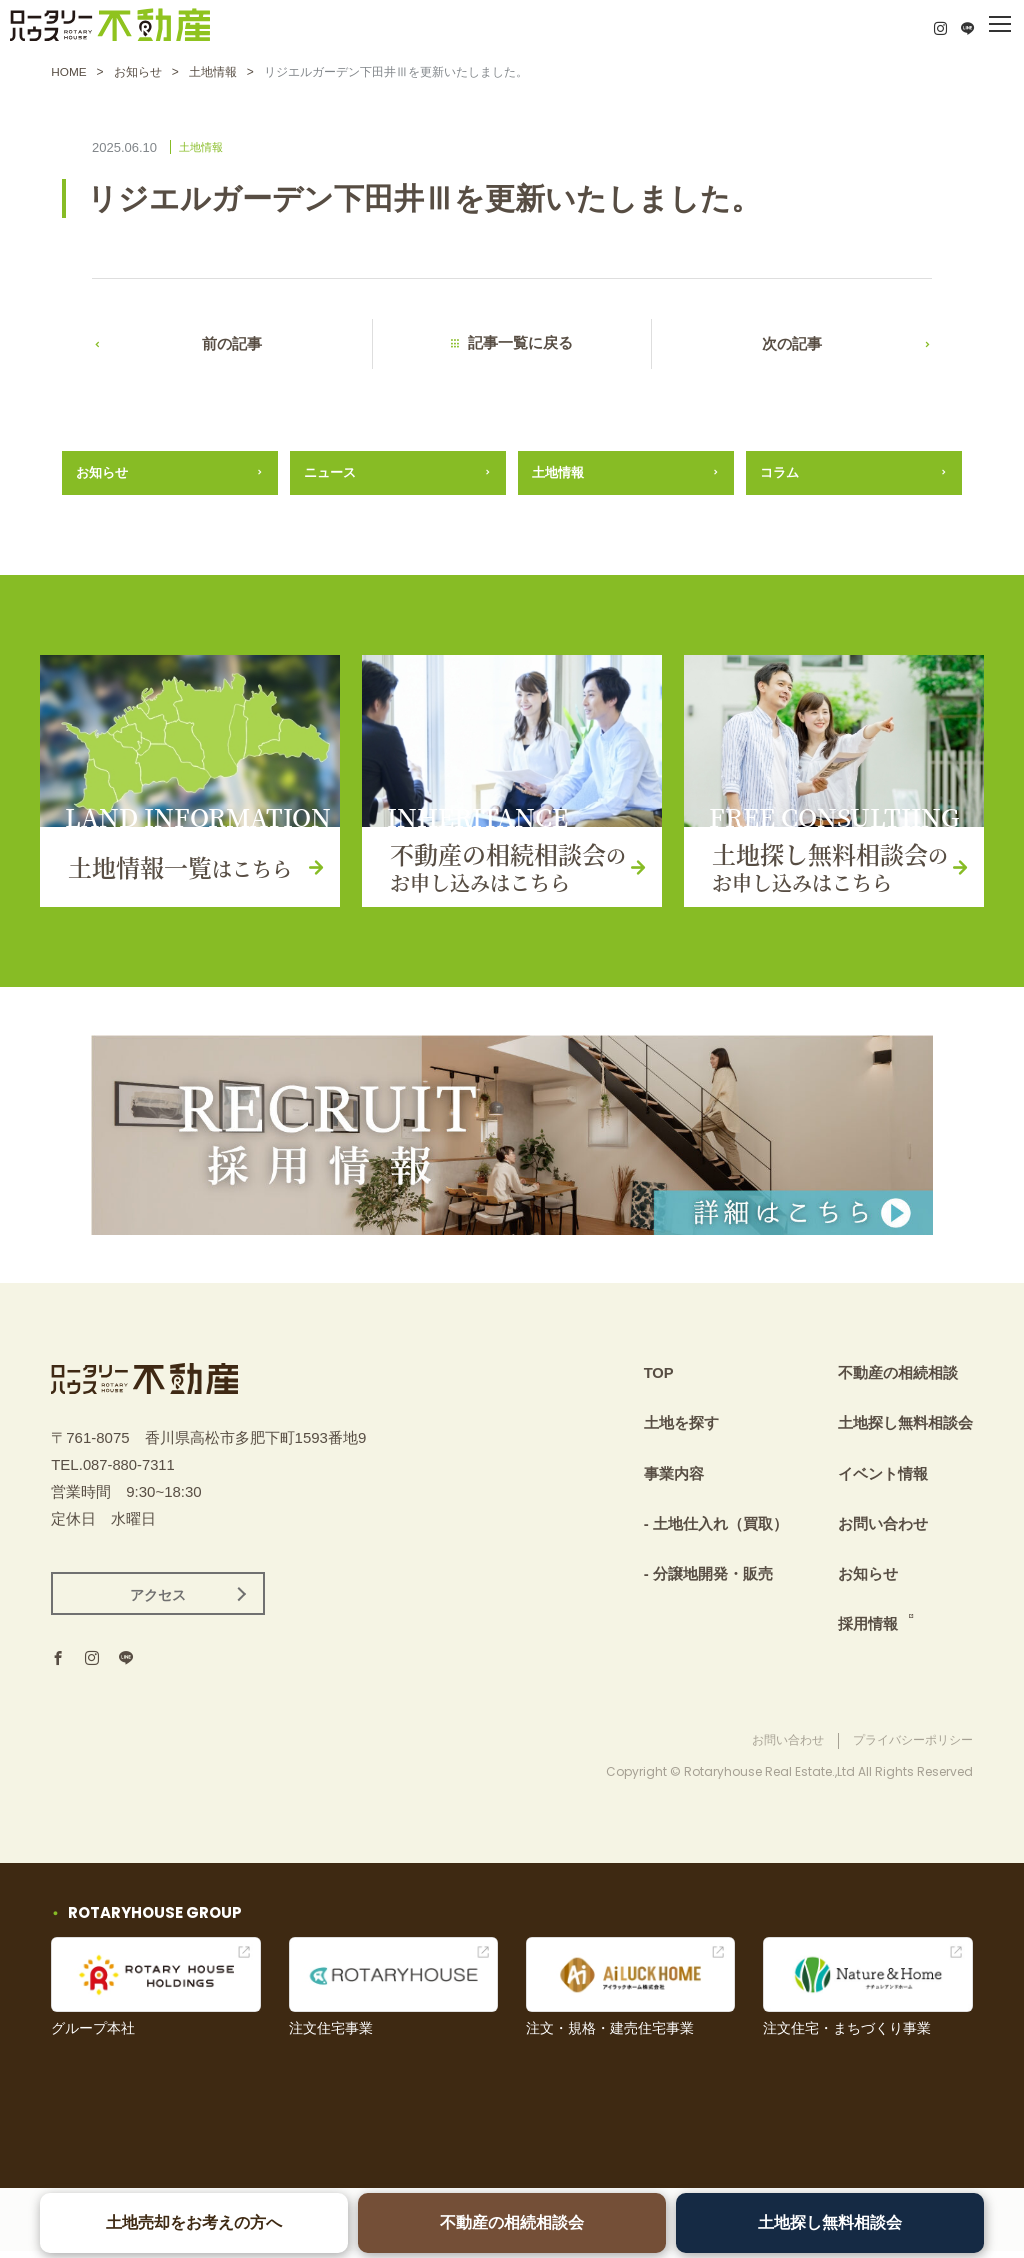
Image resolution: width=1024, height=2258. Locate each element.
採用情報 (868, 1624)
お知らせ (138, 72)
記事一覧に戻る (529, 345)
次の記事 (792, 345)
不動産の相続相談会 (512, 2222)
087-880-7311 (129, 1469)
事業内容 (674, 1475)
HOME (69, 72)
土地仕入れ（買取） (720, 1525)
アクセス (158, 1601)
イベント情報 (883, 1475)
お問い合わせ (883, 1525)
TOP (659, 1376)
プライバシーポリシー (913, 1747)
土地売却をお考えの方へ (195, 2222)
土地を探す (681, 1426)
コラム (779, 475)
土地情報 (213, 72)
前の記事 (232, 345)
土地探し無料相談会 (829, 2222)
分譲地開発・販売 (713, 1574)
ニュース (330, 475)
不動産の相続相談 (898, 1376)
